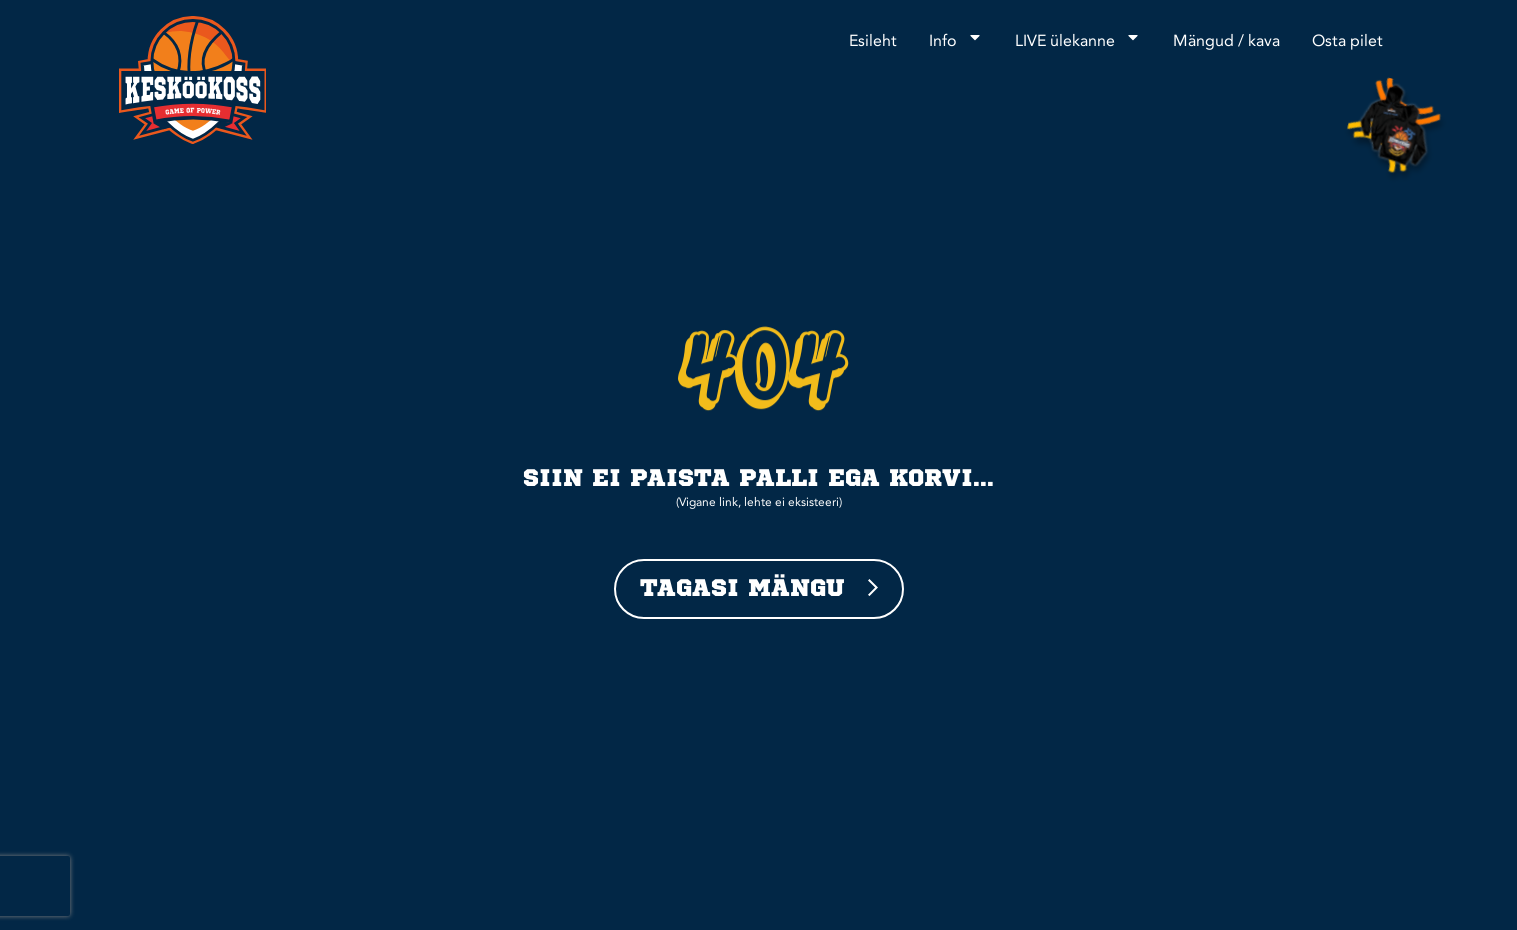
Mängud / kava (1226, 42)
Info (956, 37)
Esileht (873, 42)
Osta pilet (1347, 42)
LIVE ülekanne (1078, 37)
